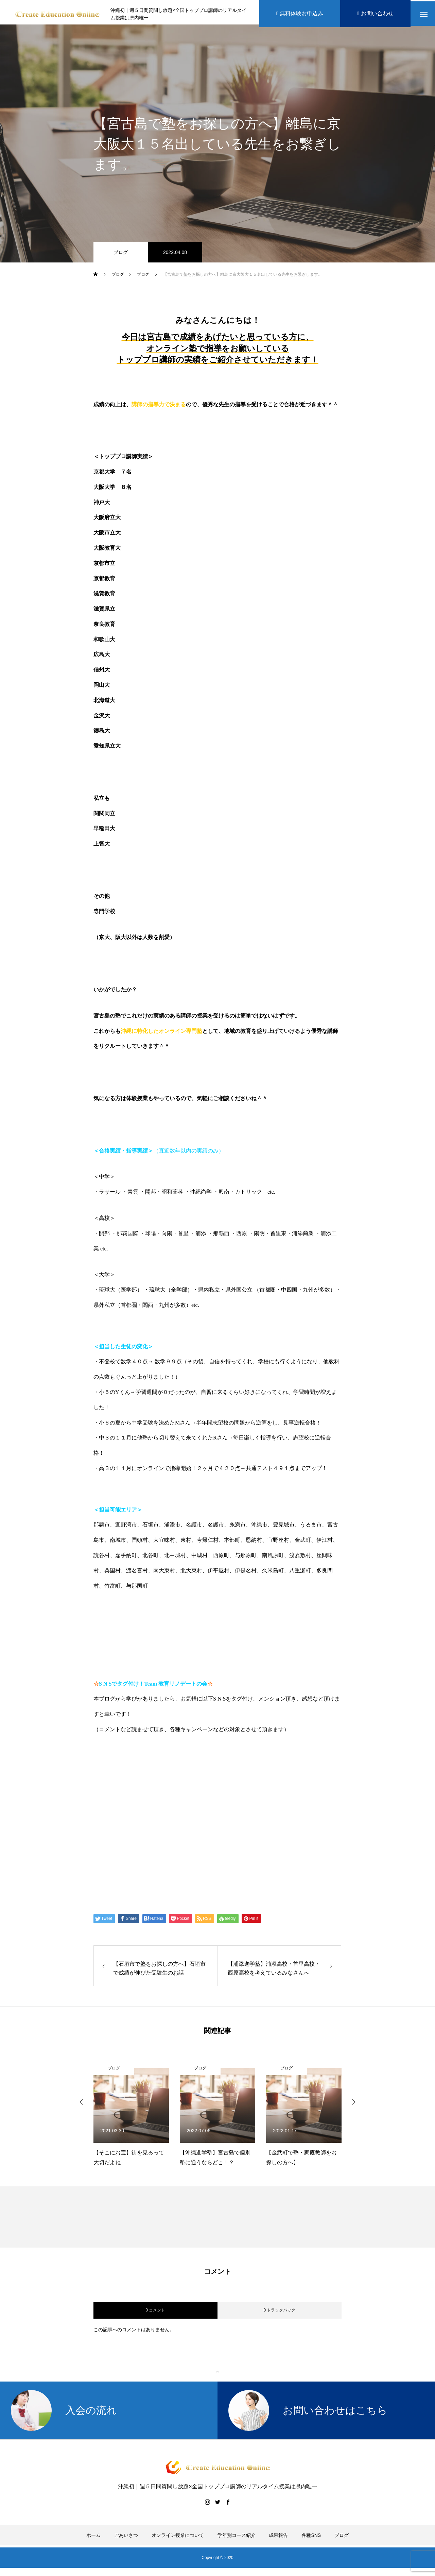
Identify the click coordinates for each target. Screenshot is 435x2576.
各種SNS (311, 2538)
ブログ (121, 255)
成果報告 (278, 2538)
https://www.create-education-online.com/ (152, 1758)
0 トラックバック (279, 2312)
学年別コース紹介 (237, 2538)
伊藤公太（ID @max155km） (149, 1810)
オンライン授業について (178, 2538)
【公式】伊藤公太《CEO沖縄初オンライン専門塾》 (183, 1784)
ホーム (93, 2538)
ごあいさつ (126, 2538)
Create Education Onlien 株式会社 (158, 1836)
